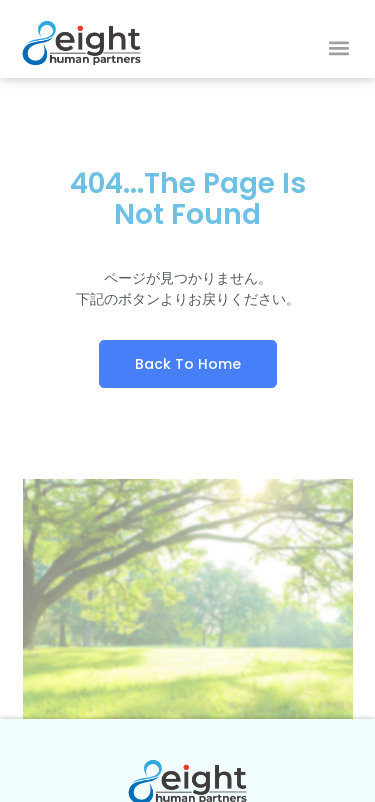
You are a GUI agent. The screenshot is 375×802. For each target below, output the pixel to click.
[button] (338, 48)
